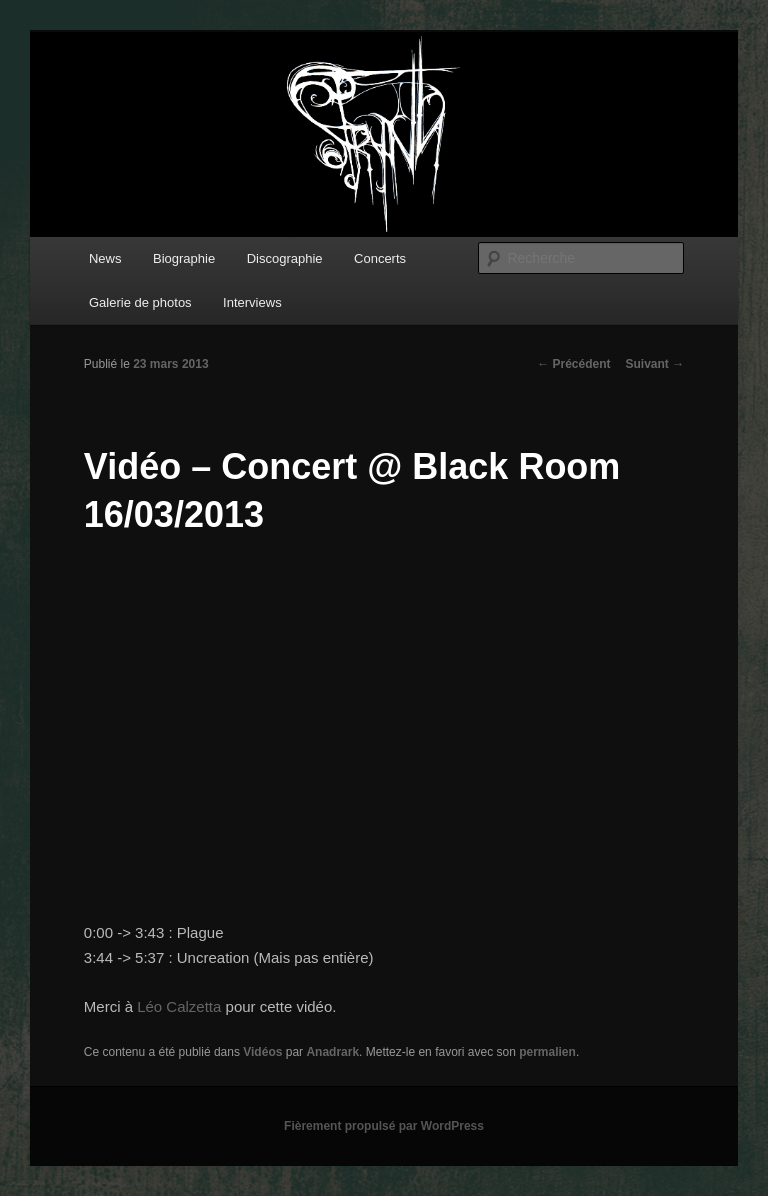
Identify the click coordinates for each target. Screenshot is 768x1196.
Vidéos (262, 1052)
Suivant (655, 364)
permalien (547, 1052)
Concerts (380, 258)
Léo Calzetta (179, 1006)
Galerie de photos (140, 302)
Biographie (184, 258)
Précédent (573, 364)
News (105, 258)
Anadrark (332, 1052)
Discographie (285, 258)
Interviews (252, 302)
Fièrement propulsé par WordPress (384, 1126)
